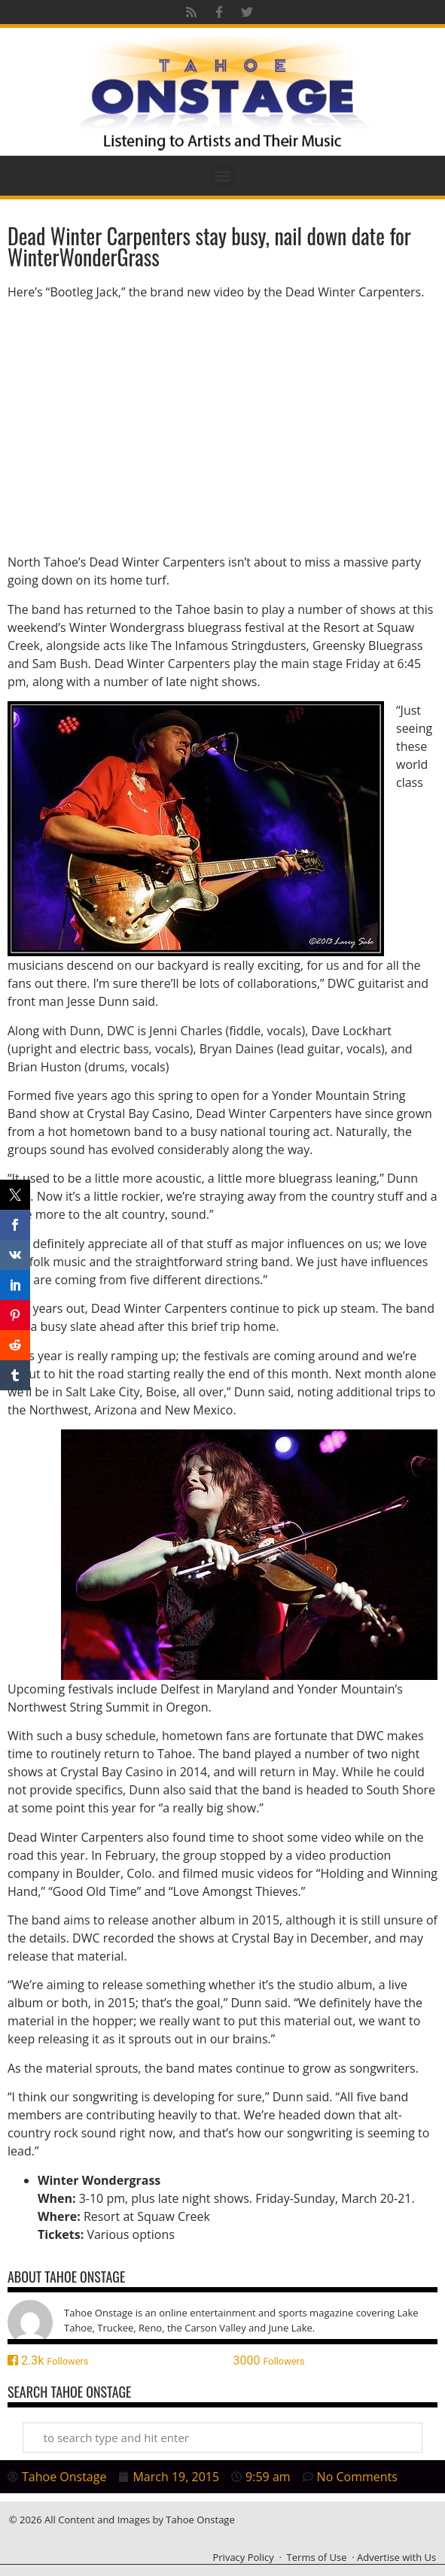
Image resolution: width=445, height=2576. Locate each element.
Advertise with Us (396, 2557)
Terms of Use (317, 2557)
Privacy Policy (242, 2557)
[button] (222, 175)
